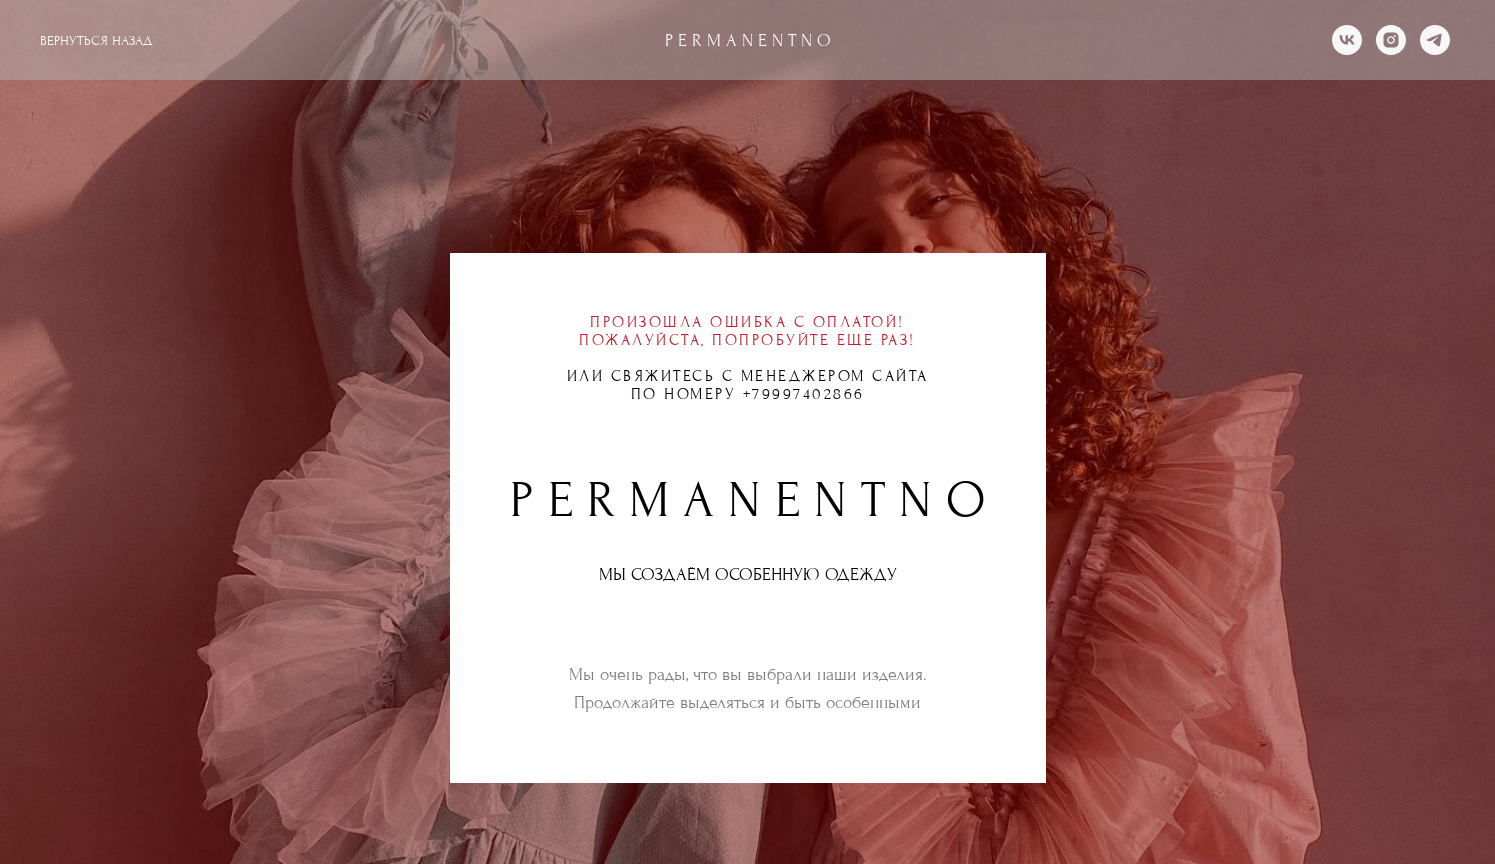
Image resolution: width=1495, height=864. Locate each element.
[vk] (1347, 40)
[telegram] (1435, 40)
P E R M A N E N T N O (748, 40)
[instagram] (1391, 40)
